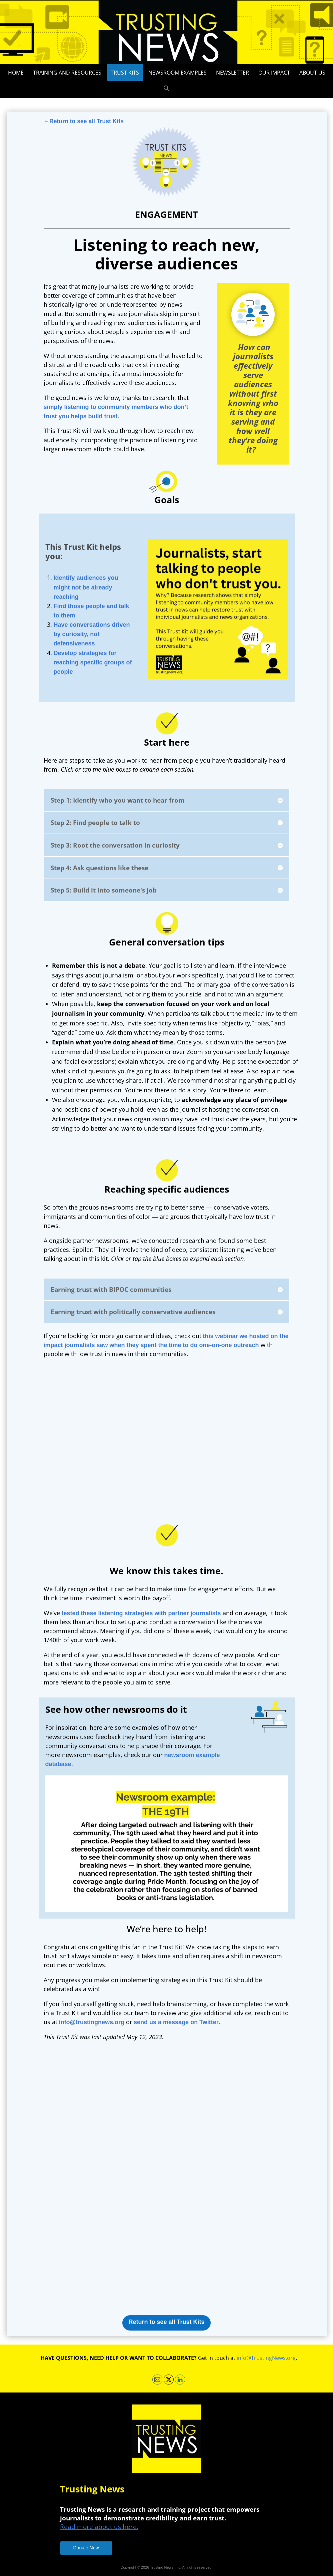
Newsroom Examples (177, 72)
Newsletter (232, 72)
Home (16, 72)
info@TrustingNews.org (266, 2358)
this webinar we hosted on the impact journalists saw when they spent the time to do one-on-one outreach (166, 1340)
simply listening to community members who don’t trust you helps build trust (116, 411)
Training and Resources (67, 72)
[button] (166, 88)
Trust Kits (125, 72)
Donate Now (86, 2547)
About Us (312, 72)
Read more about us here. (99, 2526)
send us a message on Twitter (176, 2022)
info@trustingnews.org (92, 2022)
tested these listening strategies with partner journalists (141, 1613)
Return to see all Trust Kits (166, 2322)
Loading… (167, 2176)
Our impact (274, 72)
